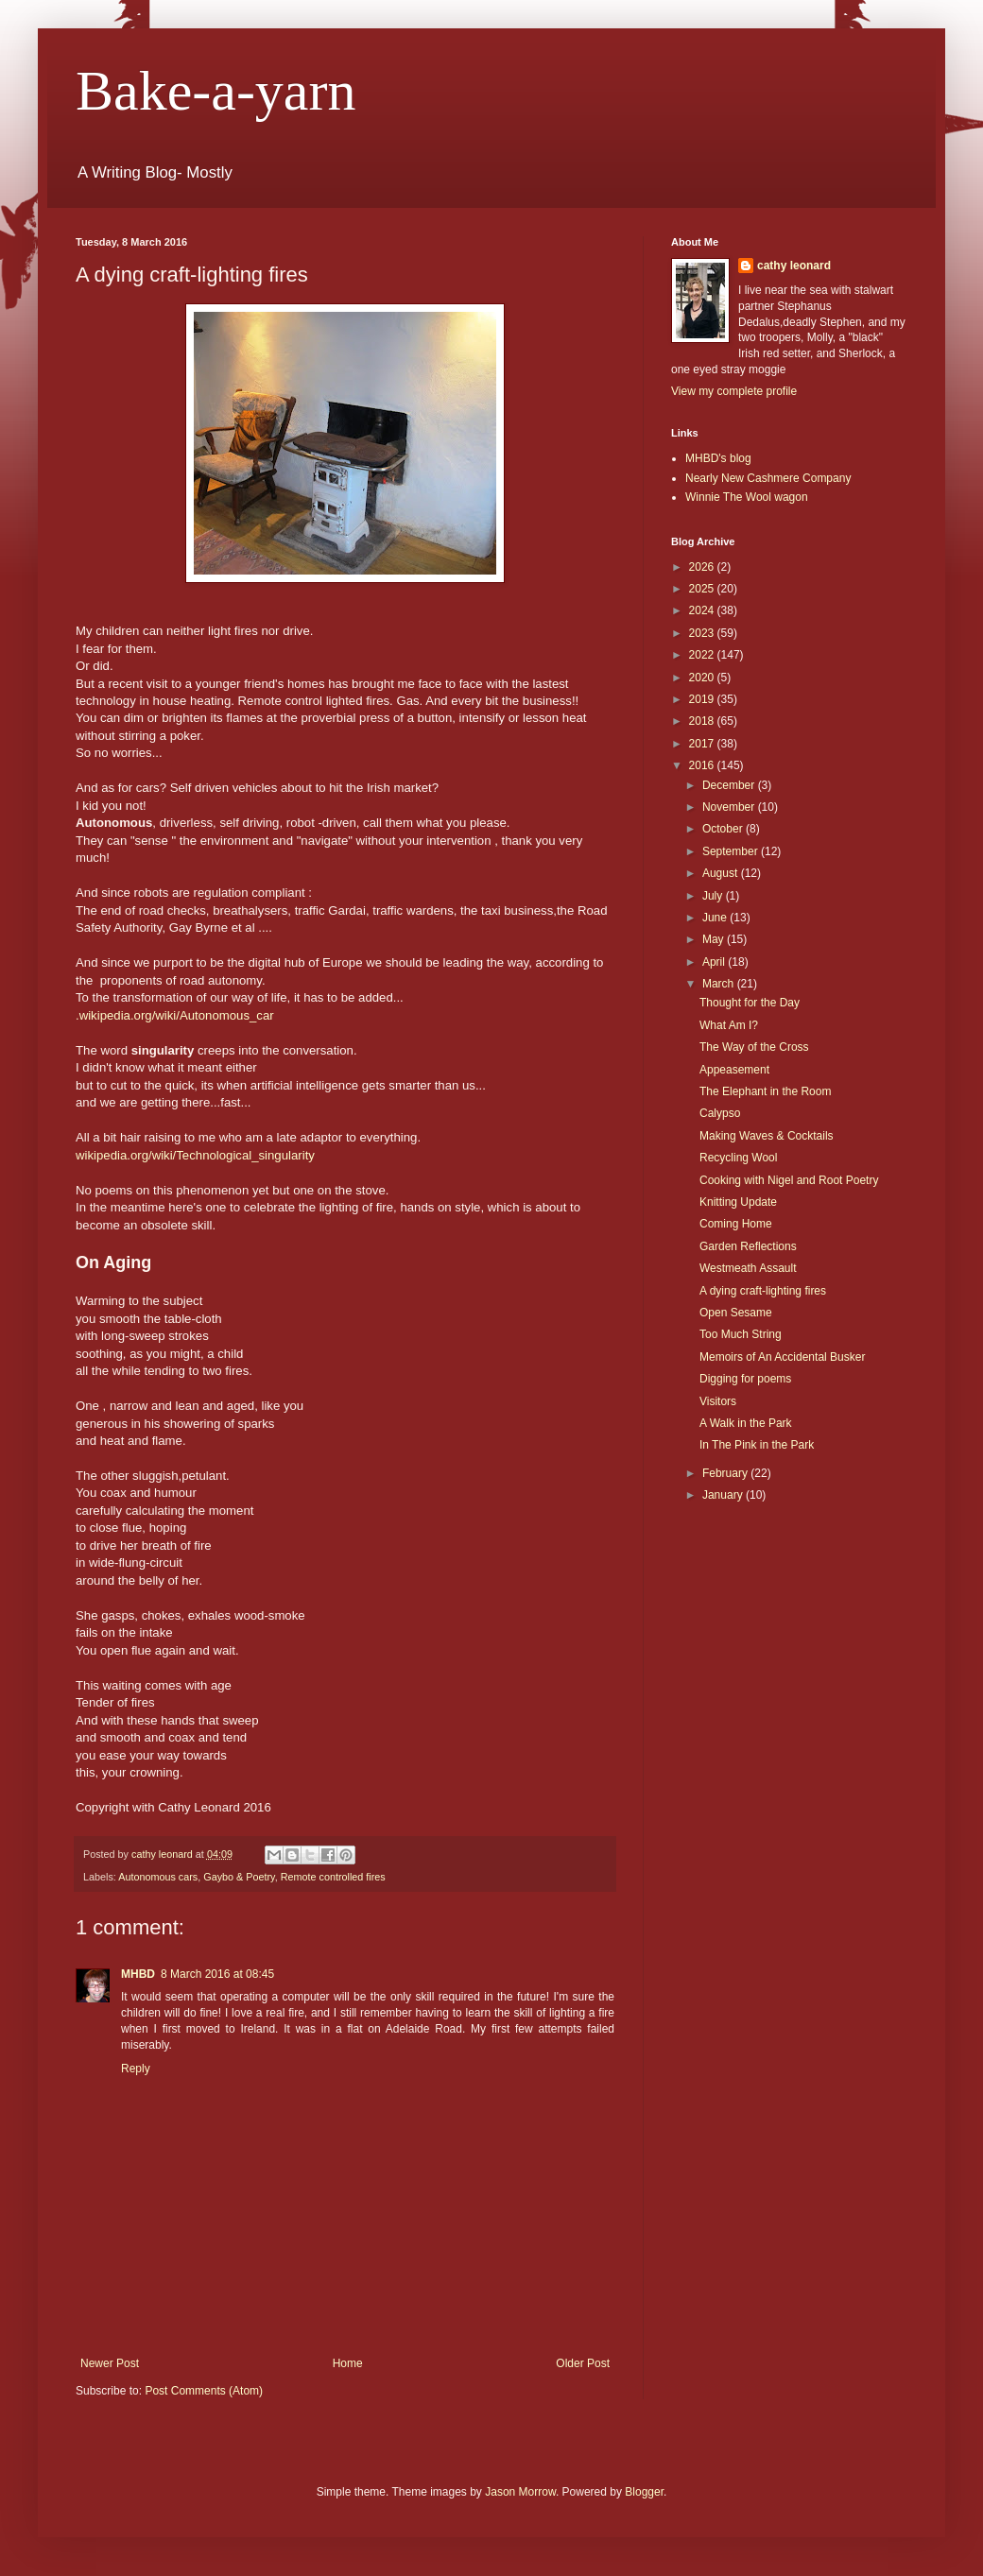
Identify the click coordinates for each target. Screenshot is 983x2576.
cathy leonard (794, 265)
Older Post (583, 2363)
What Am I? (728, 1025)
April (715, 962)
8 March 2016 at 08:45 (217, 1974)
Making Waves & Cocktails (766, 1135)
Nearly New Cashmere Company (768, 478)
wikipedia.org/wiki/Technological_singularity (195, 1155)
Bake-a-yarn (215, 91)
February (726, 1473)
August (721, 873)
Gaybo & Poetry (238, 1876)
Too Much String (740, 1334)
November (730, 807)
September (731, 851)
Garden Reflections (748, 1246)
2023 (703, 633)
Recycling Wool (738, 1157)
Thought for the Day (749, 1002)
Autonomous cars (158, 1876)
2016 (703, 765)
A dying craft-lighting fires (762, 1290)
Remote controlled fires (333, 1876)
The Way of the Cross (754, 1047)
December (730, 785)
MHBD (138, 1974)
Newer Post (109, 2363)
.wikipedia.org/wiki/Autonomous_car (175, 1015)
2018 (703, 721)
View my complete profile (734, 391)
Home (348, 2363)
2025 (703, 588)
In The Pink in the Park (756, 1444)
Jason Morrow (520, 2492)
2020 (703, 677)
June (716, 917)
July (714, 895)
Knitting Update (738, 1202)
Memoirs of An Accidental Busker (782, 1357)
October (724, 828)
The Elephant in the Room (765, 1091)
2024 (703, 610)
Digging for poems (745, 1378)
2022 (703, 654)
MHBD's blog (718, 458)
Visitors (717, 1401)
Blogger (644, 2492)
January (724, 1495)
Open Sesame (735, 1312)
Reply (135, 2068)
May (714, 939)
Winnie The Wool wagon (746, 497)
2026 (703, 567)
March (719, 983)
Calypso (719, 1113)
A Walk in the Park (745, 1423)
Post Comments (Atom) (204, 2390)
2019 (703, 699)
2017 (703, 743)
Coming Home (735, 1223)
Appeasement (734, 1069)
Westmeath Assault (748, 1268)
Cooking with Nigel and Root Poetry (788, 1180)
